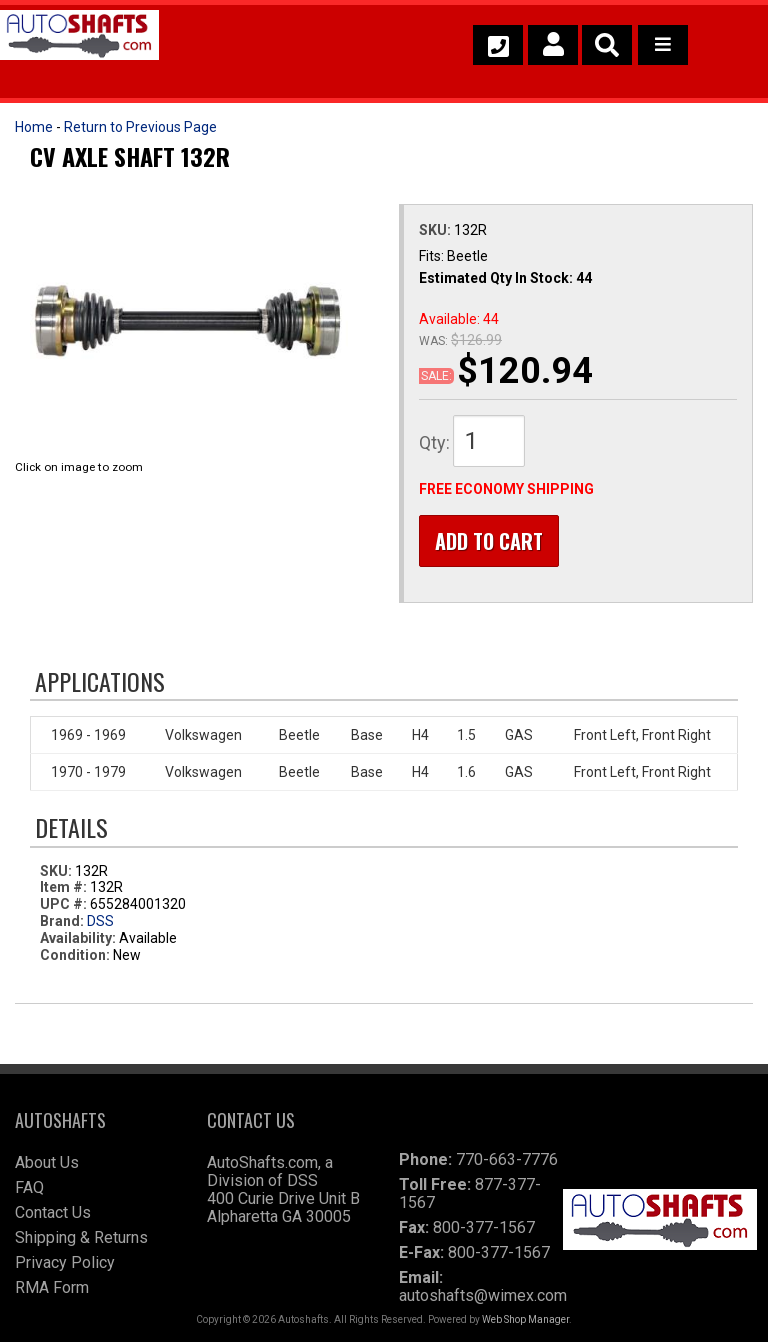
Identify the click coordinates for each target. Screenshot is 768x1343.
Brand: (62, 921)
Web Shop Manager (525, 1320)
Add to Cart (489, 541)
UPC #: (65, 904)
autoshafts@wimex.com (483, 1296)
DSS (100, 921)
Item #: (65, 888)
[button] (607, 45)
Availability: (78, 938)
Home (34, 127)
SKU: (436, 230)
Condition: (75, 955)
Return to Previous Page (140, 127)
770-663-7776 (507, 1160)
